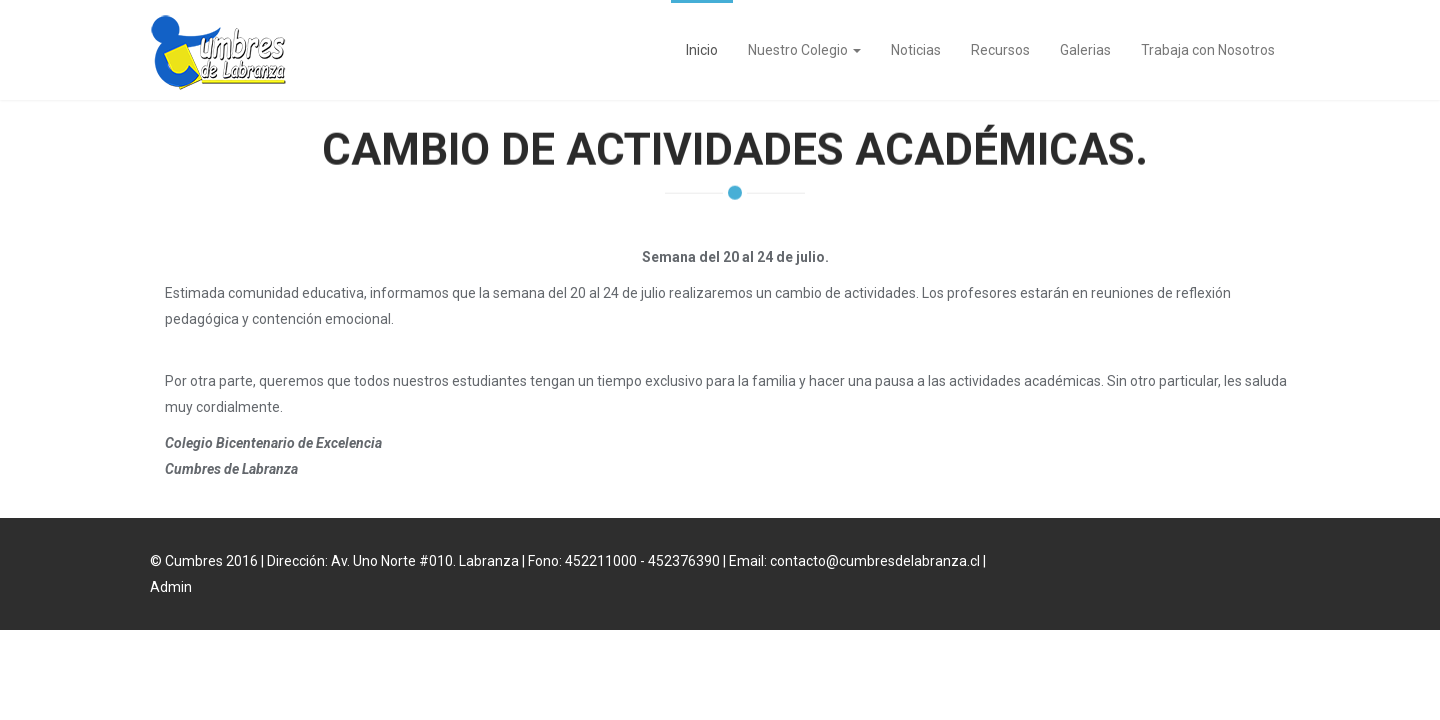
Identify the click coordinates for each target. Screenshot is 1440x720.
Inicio (702, 50)
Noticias (916, 50)
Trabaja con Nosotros (1208, 50)
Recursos (1000, 50)
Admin (171, 587)
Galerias (1085, 50)
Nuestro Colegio (804, 50)
